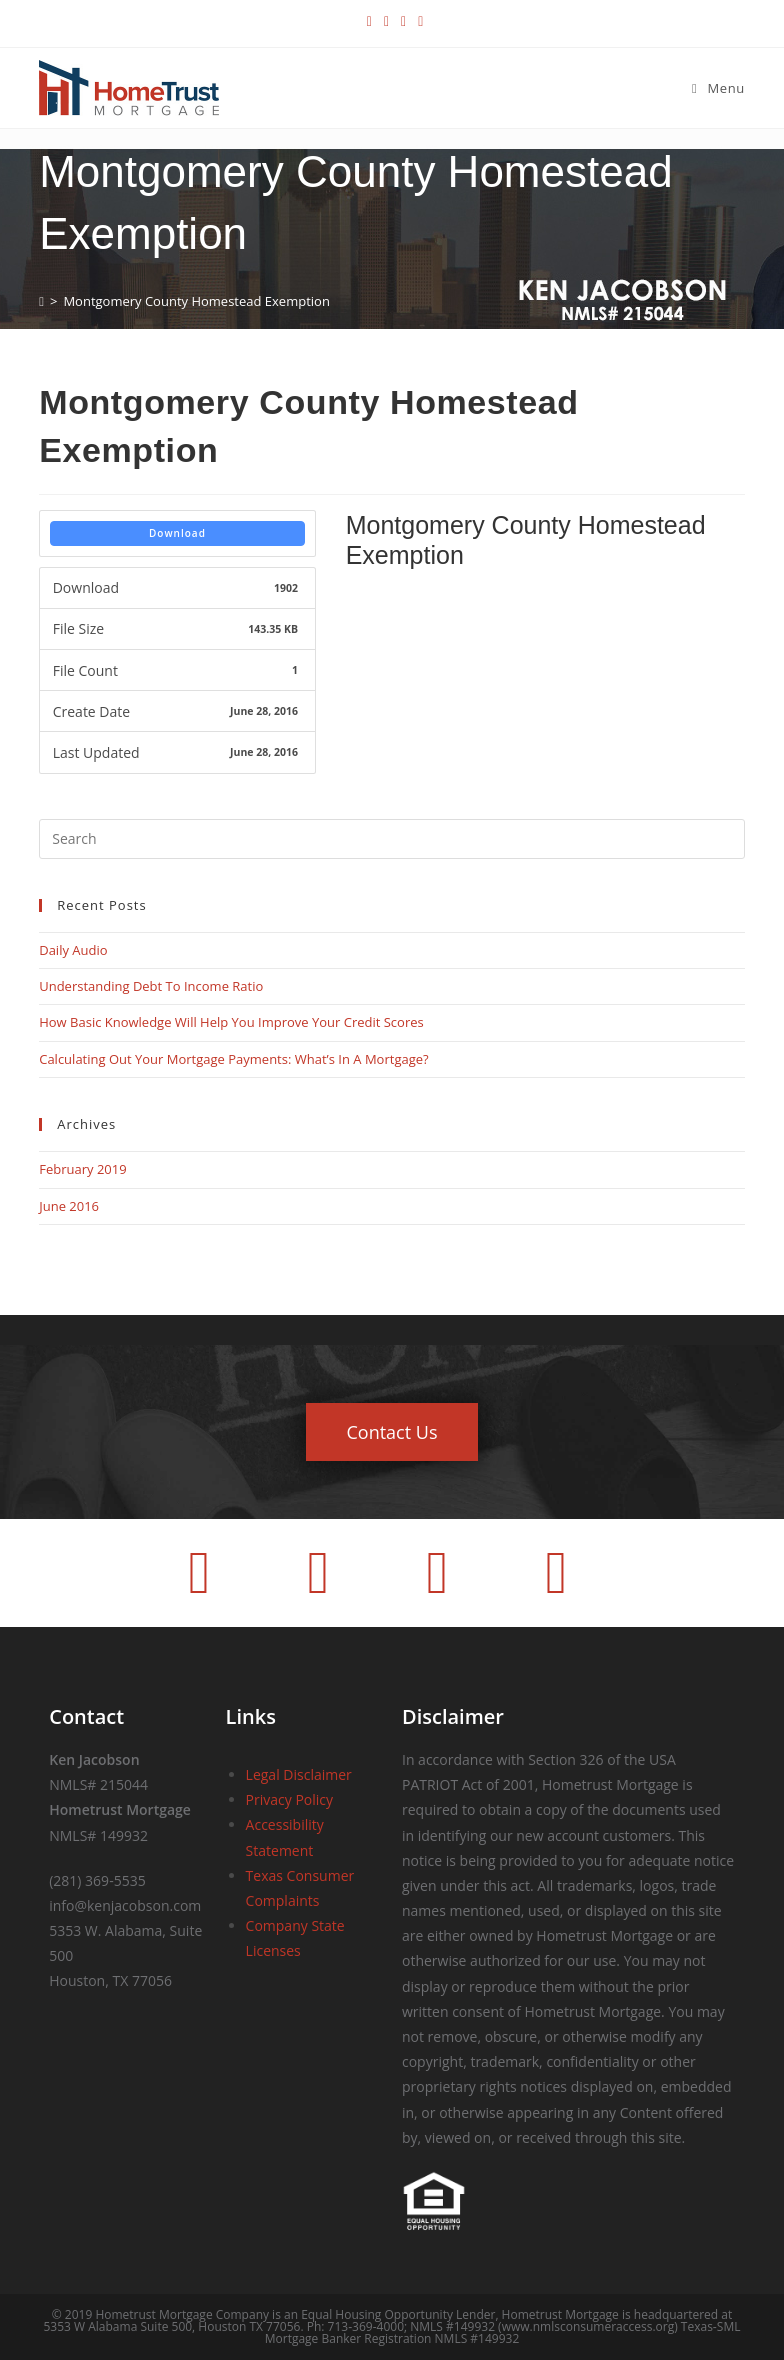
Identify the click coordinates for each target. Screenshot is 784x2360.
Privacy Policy (289, 1799)
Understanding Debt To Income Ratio (151, 986)
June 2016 (69, 1206)
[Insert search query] (392, 839)
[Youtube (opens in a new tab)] (417, 21)
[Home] (41, 301)
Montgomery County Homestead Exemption (196, 301)
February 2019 (82, 1169)
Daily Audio (73, 950)
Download (177, 533)
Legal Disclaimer (299, 1774)
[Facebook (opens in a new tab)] (386, 21)
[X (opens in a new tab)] (369, 21)
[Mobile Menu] (718, 88)
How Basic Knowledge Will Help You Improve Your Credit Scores (231, 1022)
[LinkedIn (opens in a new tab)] (403, 21)
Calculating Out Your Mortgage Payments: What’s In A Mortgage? (233, 1059)
